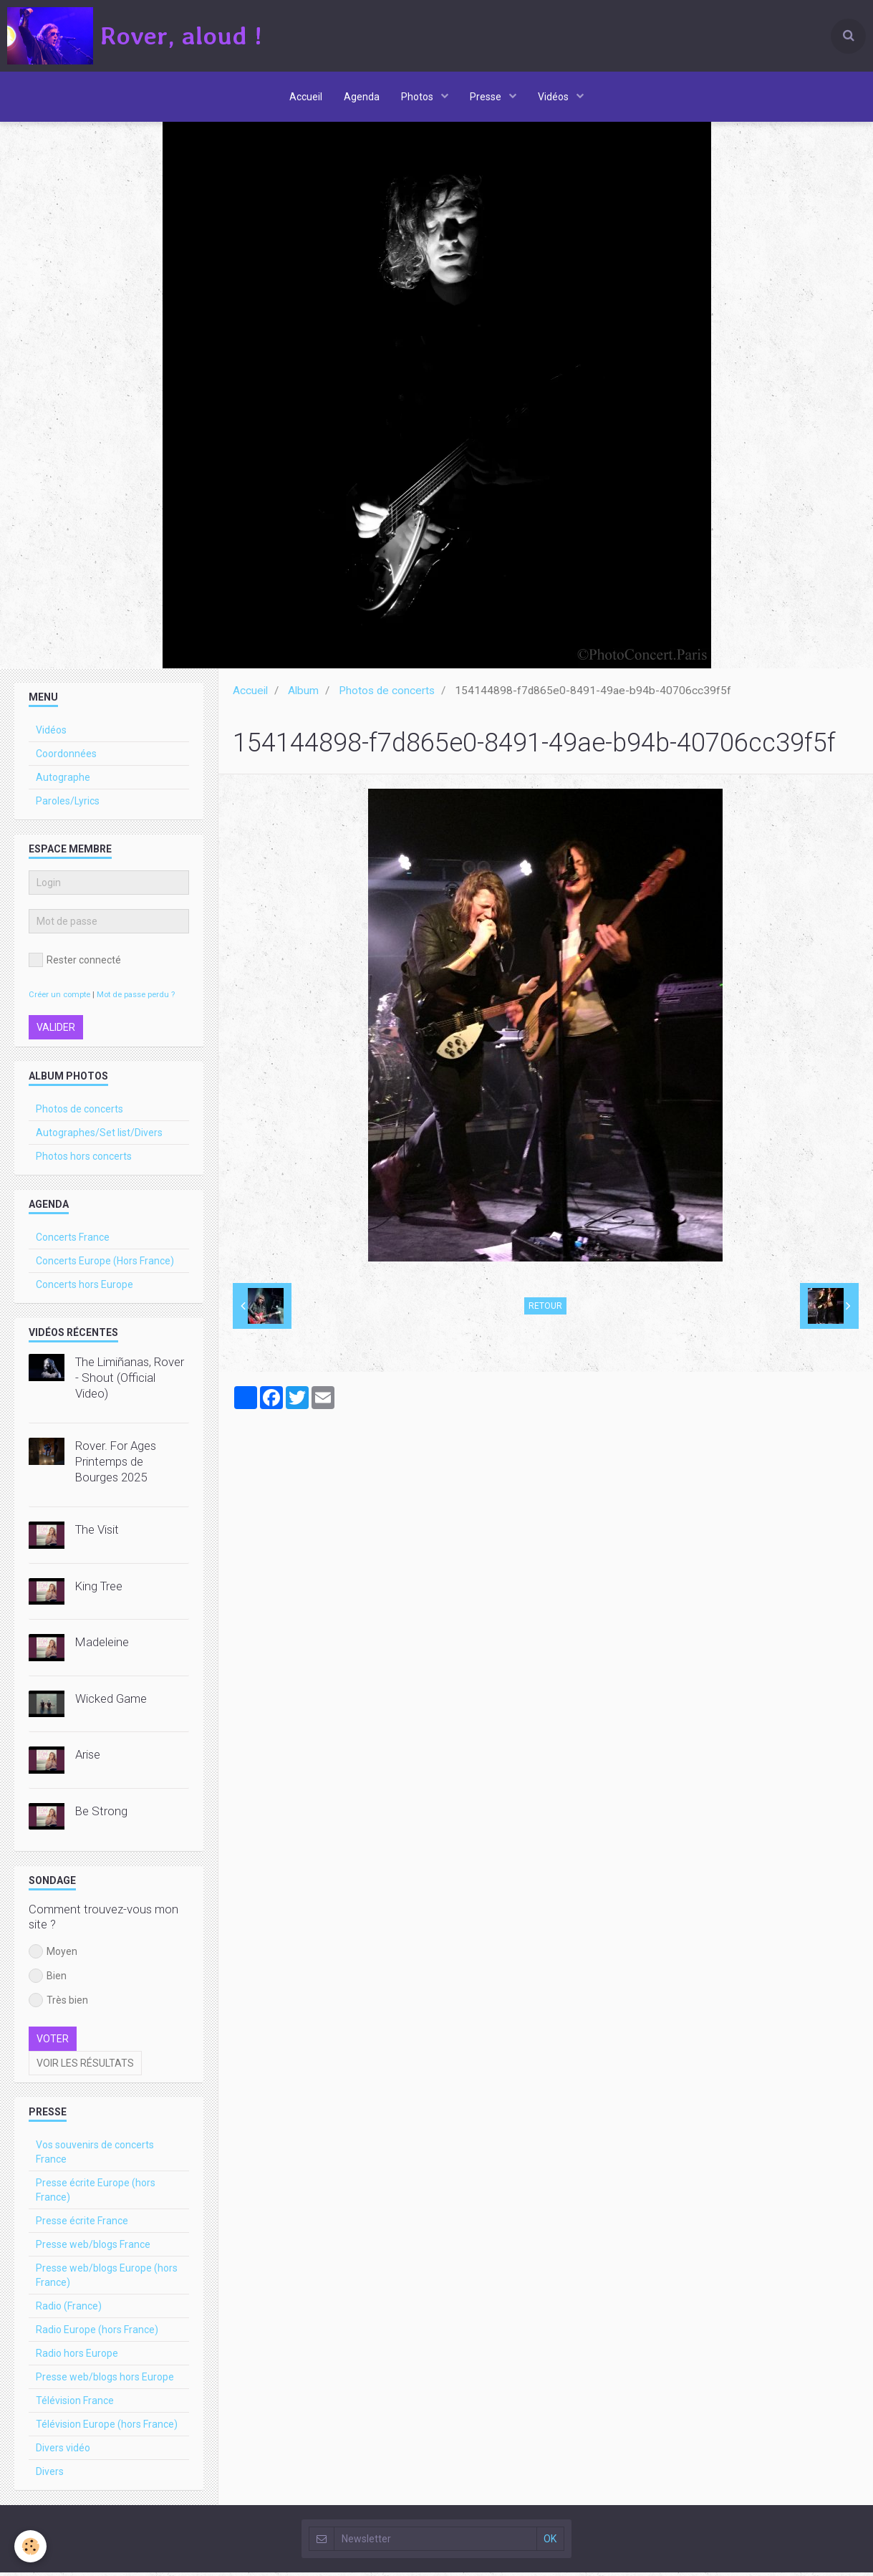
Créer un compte (59, 998)
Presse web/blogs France (93, 2248)
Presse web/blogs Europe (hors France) (107, 2279)
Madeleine (102, 1645)
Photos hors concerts (84, 1160)
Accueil (305, 96)
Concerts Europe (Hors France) (105, 1264)
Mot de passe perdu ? (136, 998)
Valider (56, 1031)
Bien (48, 1979)
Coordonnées (66, 757)
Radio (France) (69, 2309)
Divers (50, 2475)
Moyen (53, 1955)
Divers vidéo (63, 2451)
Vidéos (554, 96)
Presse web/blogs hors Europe (105, 2380)
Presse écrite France (82, 2224)
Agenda (362, 96)
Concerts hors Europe (84, 1288)
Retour (545, 1309)
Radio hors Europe (77, 2357)
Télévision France (75, 2404)
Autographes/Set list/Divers (99, 1136)
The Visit (97, 1533)
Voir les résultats (85, 2066)
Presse (486, 96)
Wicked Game (111, 1702)
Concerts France (73, 1240)
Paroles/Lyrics (68, 804)
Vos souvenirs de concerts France (95, 2155)
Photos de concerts (387, 694)
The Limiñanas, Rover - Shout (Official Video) (129, 1381)
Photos (418, 96)
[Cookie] (30, 2546)
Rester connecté (75, 963)
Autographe (63, 781)
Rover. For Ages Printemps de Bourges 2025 (115, 1465)
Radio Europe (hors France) (97, 2333)
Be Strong (101, 1814)
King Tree (98, 1589)
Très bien (58, 2003)
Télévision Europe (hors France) (107, 2427)
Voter (53, 2042)
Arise (87, 1758)
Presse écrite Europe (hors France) (95, 2193)
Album (303, 694)
